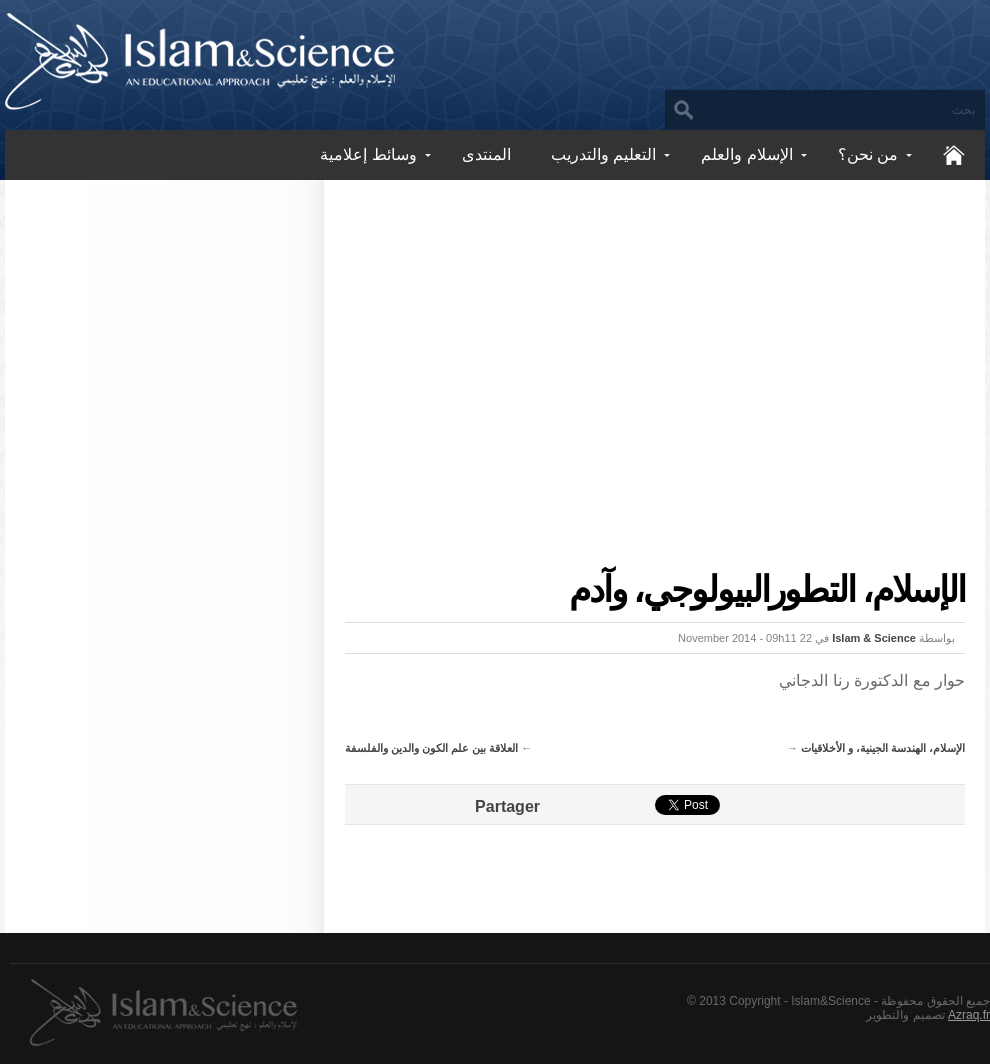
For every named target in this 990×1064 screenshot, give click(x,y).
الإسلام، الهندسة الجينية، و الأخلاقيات (883, 748)
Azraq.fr (969, 1015)
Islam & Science (874, 638)
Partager (507, 806)
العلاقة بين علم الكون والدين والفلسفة (431, 748)
